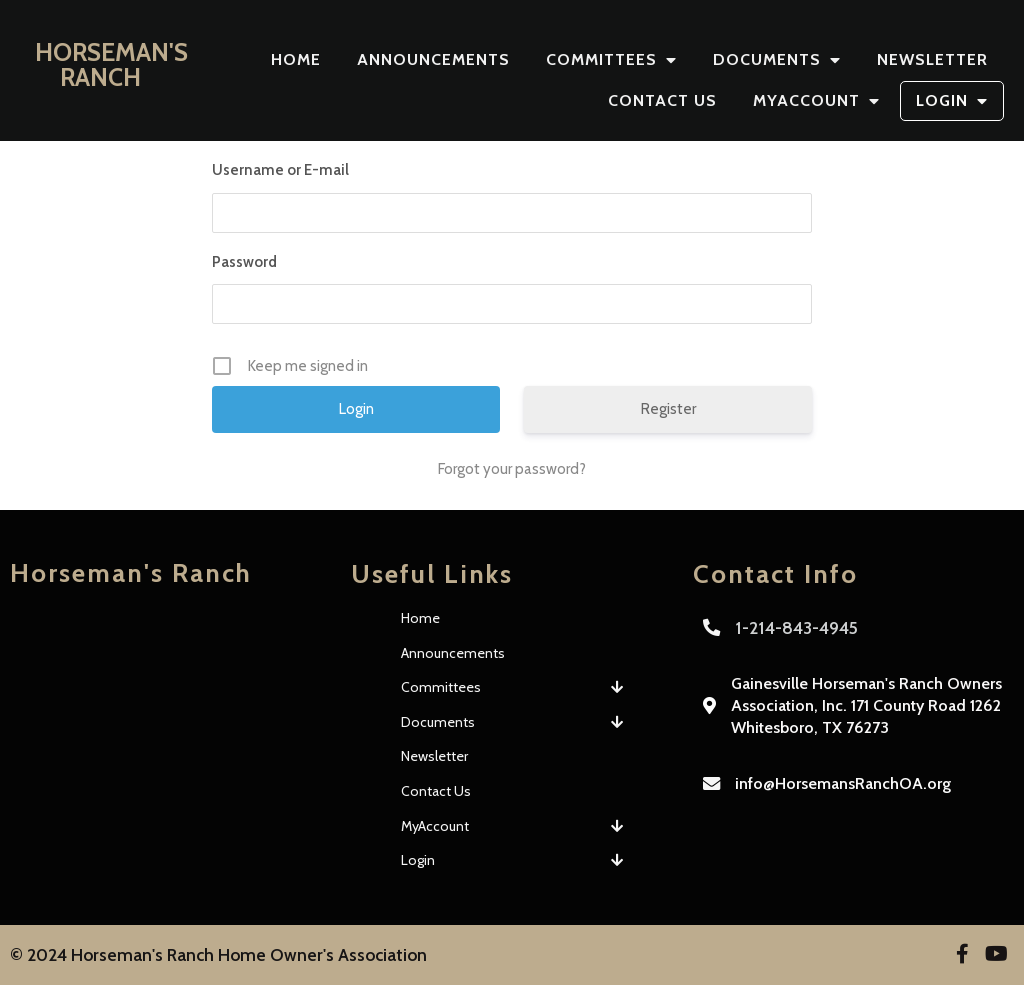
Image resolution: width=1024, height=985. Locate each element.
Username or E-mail (280, 170)
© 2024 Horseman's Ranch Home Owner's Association (218, 954)
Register (668, 409)
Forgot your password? (512, 469)
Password (244, 262)
